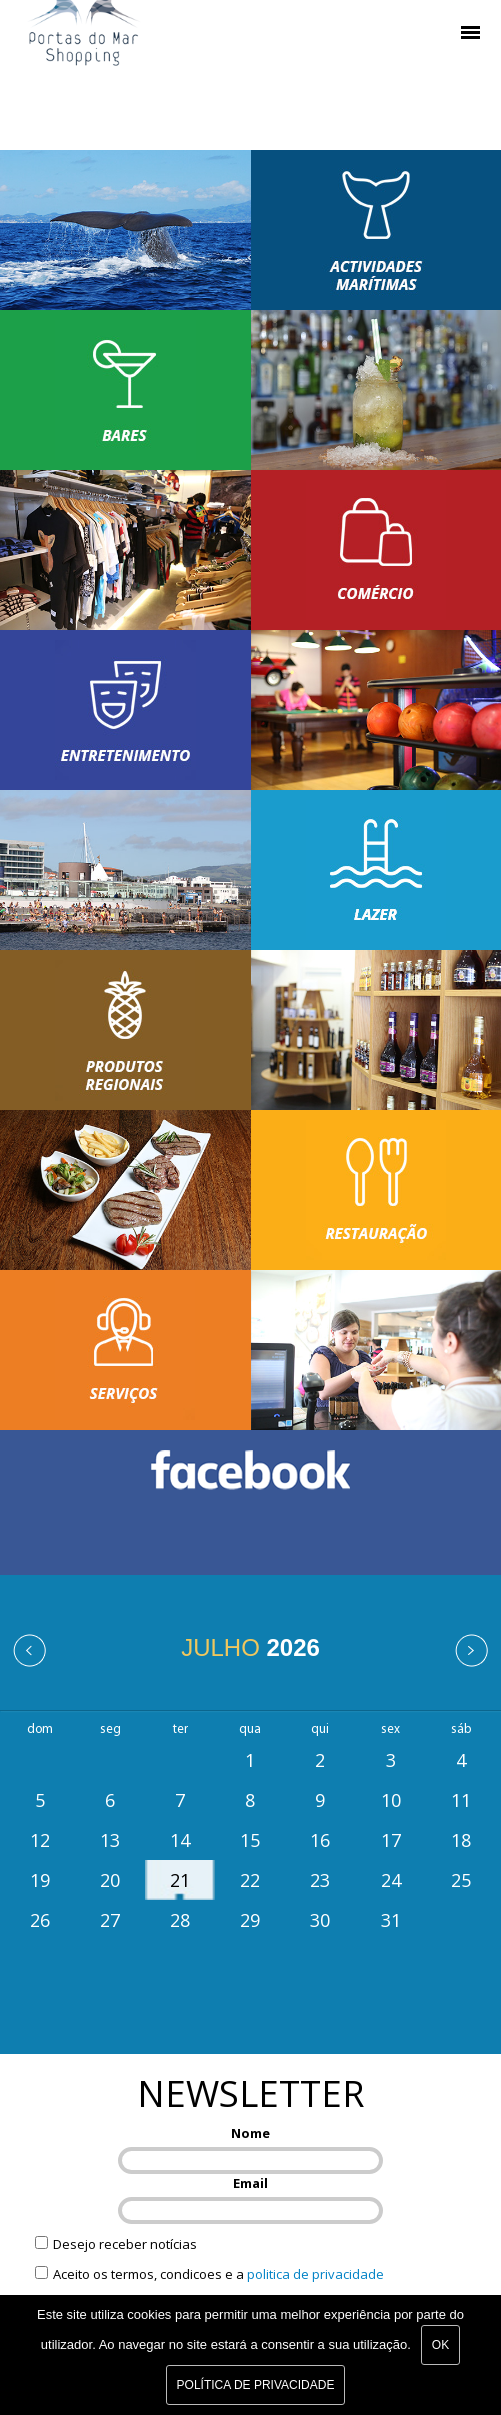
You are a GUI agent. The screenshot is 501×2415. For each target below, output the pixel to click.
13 (110, 1840)
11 (461, 1800)
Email (250, 2183)
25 (461, 1880)
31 (391, 1920)
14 (180, 1840)
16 (320, 1840)
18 (461, 1840)
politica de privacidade (315, 2274)
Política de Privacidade (256, 2385)
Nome (250, 2133)
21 (180, 1880)
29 (250, 1920)
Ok (440, 2345)
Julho (250, 1647)
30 (320, 1920)
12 (40, 1840)
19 (40, 1880)
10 (391, 1800)
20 (110, 1880)
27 (110, 1920)
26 (40, 1920)
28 (180, 1920)
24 (391, 1880)
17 (391, 1840)
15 (250, 1840)
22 (250, 1880)
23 (320, 1880)
